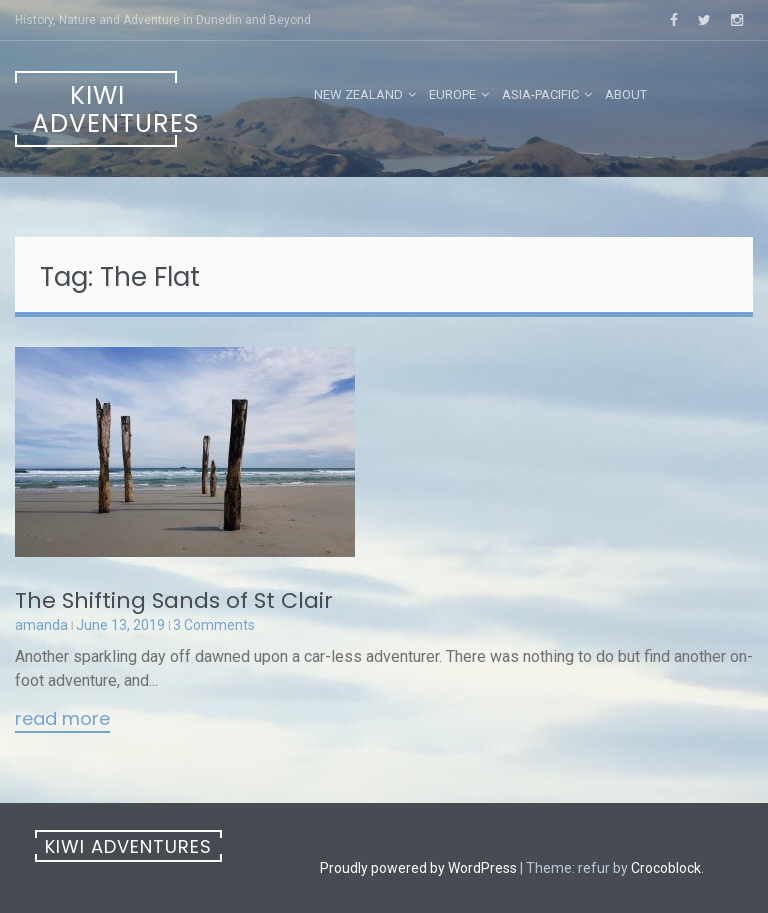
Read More (62, 720)
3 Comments (214, 625)
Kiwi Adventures (104, 109)
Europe (452, 94)
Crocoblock (666, 868)
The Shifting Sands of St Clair (174, 600)
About (626, 94)
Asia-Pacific (540, 94)
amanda (41, 625)
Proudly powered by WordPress (418, 868)
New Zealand (358, 94)
